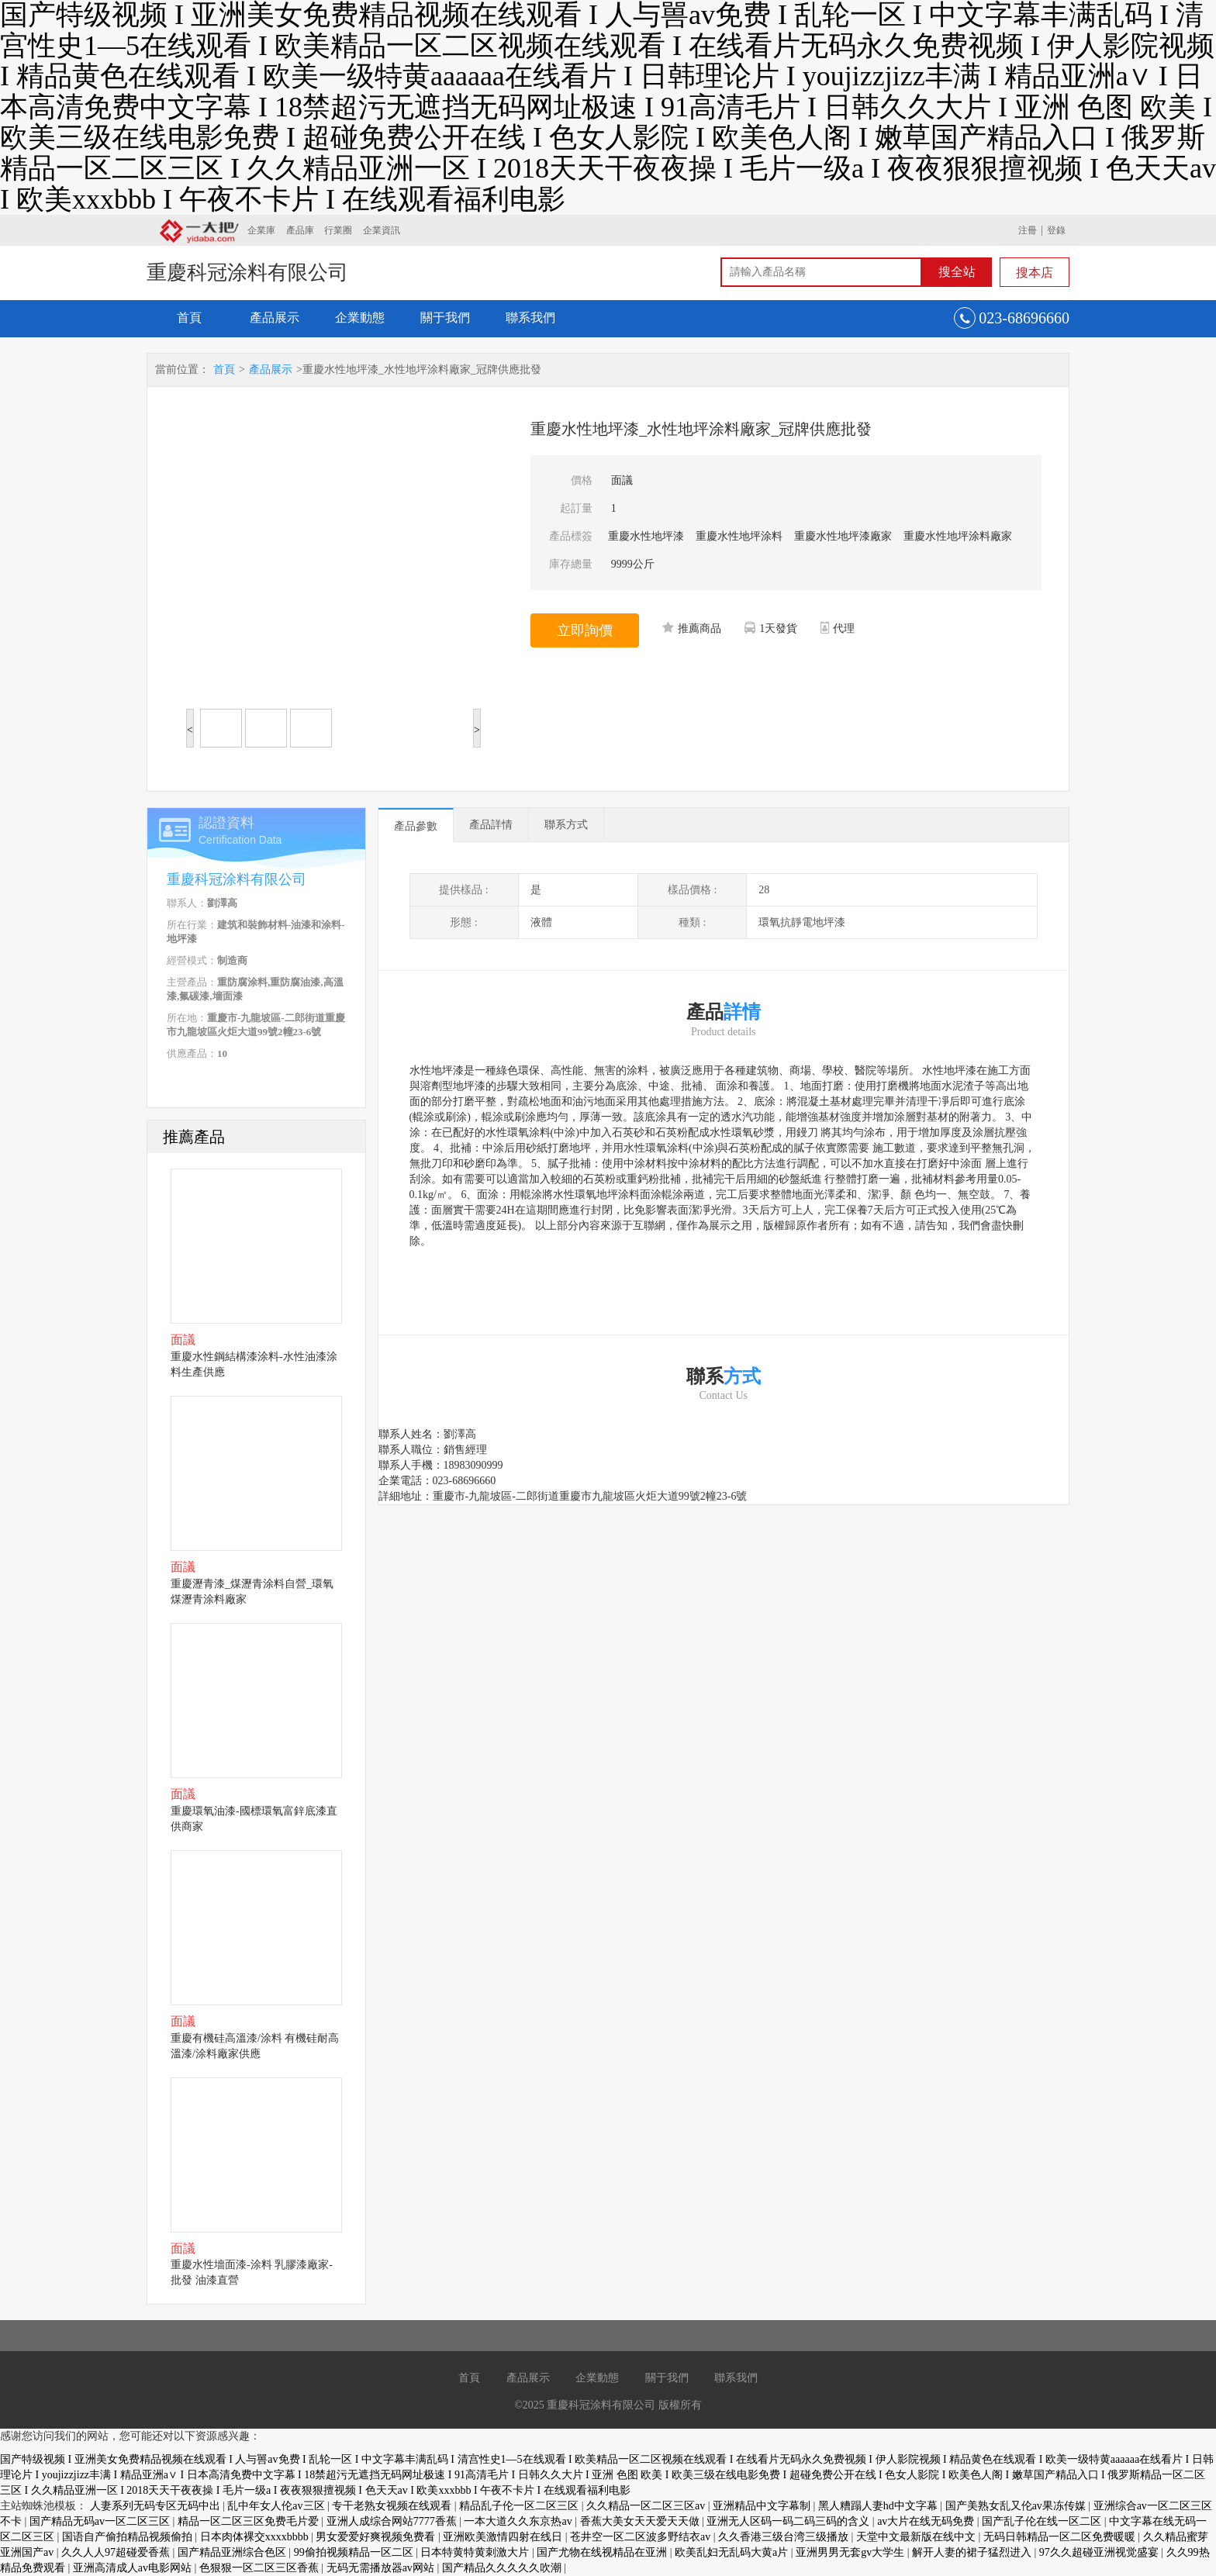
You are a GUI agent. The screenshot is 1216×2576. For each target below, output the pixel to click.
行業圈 (338, 230)
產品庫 (300, 230)
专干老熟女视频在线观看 (393, 2506)
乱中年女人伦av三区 (277, 2506)
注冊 (1027, 230)
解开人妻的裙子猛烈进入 (973, 2552)
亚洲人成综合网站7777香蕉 (393, 2521)
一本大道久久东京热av (519, 2521)
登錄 (1056, 230)
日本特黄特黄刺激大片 (476, 2552)
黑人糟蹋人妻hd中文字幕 (879, 2506)
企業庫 (261, 230)
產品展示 (274, 317)
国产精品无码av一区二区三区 (101, 2521)
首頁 (189, 317)
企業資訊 (381, 230)
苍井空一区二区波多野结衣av (641, 2537)
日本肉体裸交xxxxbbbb (256, 2537)
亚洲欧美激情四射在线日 (504, 2537)
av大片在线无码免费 (927, 2521)
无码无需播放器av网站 (381, 2568)
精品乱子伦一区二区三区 (520, 2506)
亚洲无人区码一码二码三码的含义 (789, 2521)
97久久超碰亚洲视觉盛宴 (1100, 2552)
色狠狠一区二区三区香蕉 (260, 2568)
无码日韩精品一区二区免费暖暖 (1060, 2537)
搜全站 (957, 271)
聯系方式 (566, 824)
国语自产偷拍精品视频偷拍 (128, 2537)
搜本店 (1034, 272)
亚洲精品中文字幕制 (763, 2506)
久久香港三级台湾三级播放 (785, 2537)
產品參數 (415, 826)
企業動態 (360, 317)
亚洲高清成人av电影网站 (134, 2568)
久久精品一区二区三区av (647, 2506)
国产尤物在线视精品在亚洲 (603, 2552)
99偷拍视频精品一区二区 (355, 2552)
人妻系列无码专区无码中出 (156, 2506)
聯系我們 (530, 317)
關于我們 (445, 317)
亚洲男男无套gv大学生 (851, 2552)
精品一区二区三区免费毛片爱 (250, 2521)
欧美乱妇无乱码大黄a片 (733, 2552)
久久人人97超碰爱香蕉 (117, 2552)
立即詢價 (585, 630)
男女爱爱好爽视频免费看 (377, 2537)
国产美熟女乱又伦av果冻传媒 (1017, 2506)
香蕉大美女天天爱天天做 (641, 2521)
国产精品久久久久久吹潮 (503, 2568)
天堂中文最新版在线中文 (917, 2537)
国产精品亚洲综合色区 (233, 2552)
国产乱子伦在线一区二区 (1043, 2521)
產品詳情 (491, 824)
